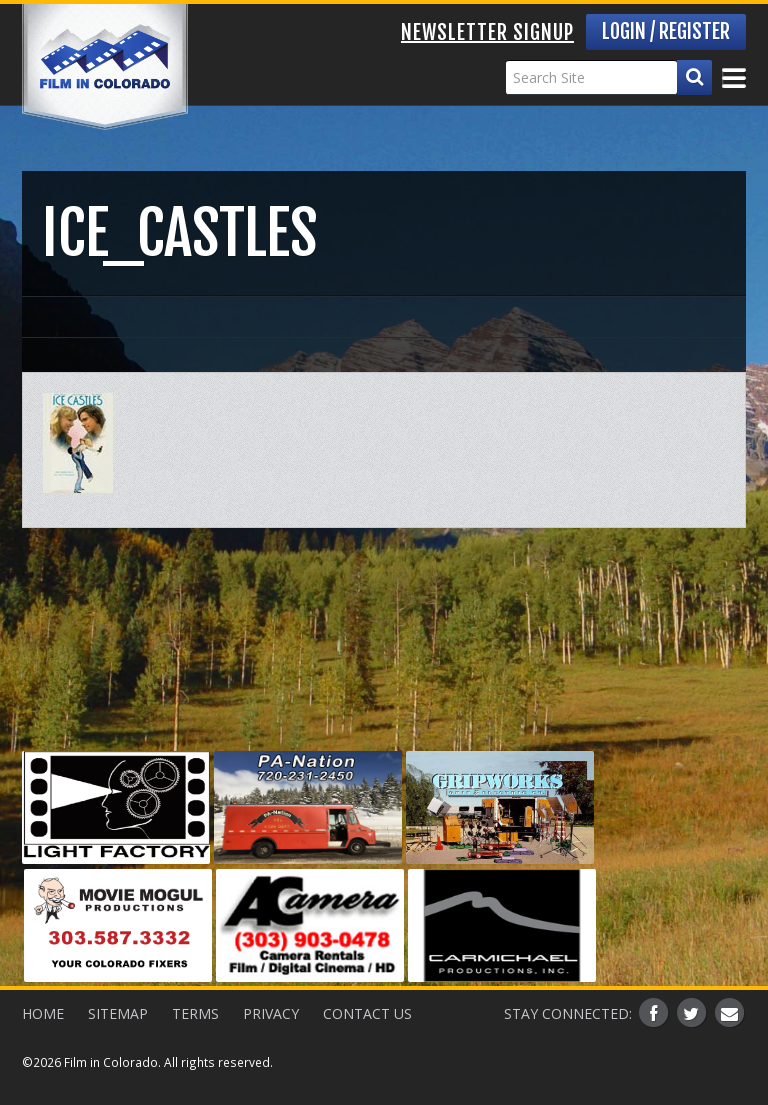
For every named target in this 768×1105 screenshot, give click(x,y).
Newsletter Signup (487, 32)
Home (43, 1013)
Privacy (271, 1013)
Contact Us (367, 1013)
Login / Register (666, 31)
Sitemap (118, 1013)
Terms (195, 1013)
